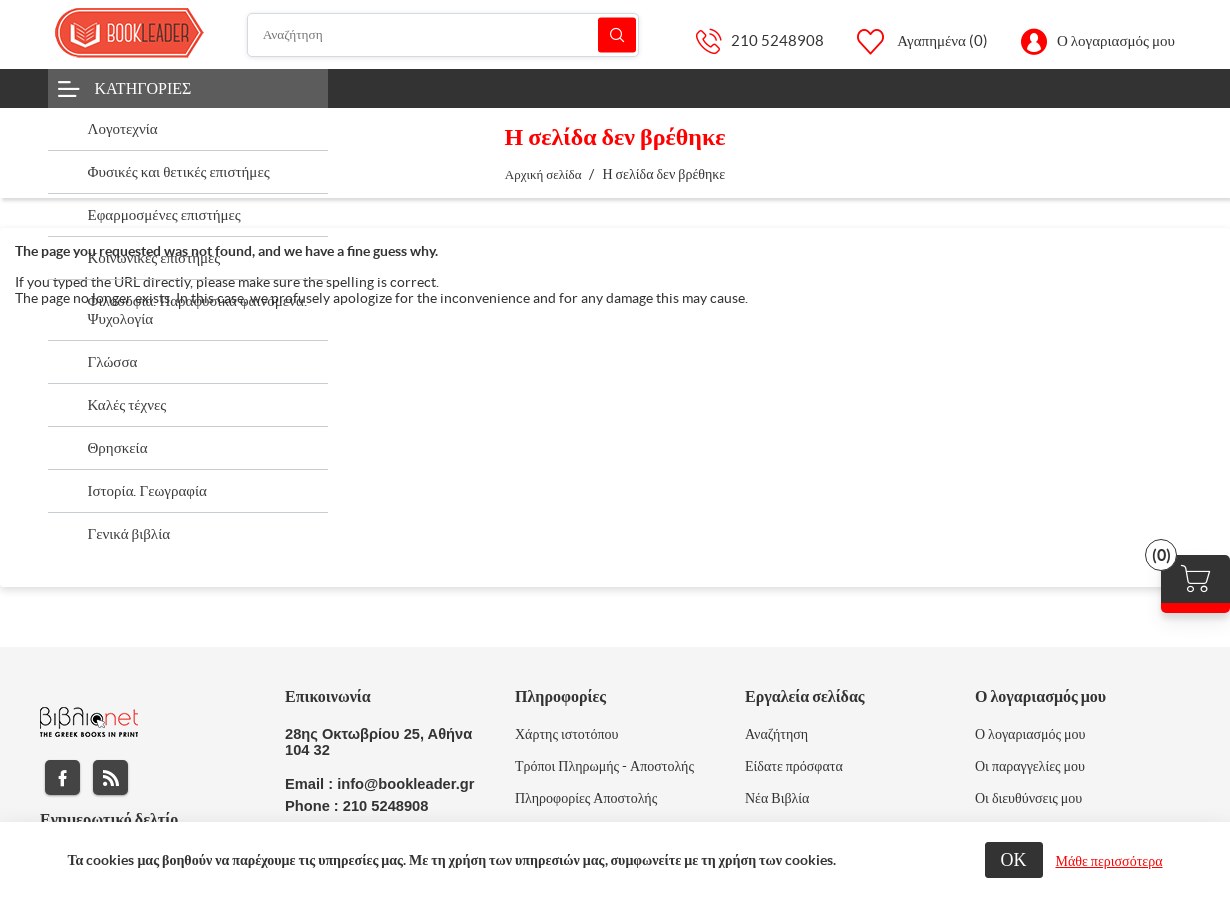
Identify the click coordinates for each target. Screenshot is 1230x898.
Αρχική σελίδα (543, 174)
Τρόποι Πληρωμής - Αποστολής (604, 766)
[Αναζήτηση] (443, 35)
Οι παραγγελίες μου (1030, 766)
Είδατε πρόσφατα (794, 766)
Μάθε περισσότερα (1109, 861)
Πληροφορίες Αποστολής (586, 798)
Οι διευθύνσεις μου (1028, 798)
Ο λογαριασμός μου (1116, 40)
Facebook (62, 777)
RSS (110, 777)
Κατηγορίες (143, 88)
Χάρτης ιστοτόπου (567, 734)
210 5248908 (777, 40)
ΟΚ (1014, 859)
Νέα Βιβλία (777, 798)
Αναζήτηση (617, 34)
